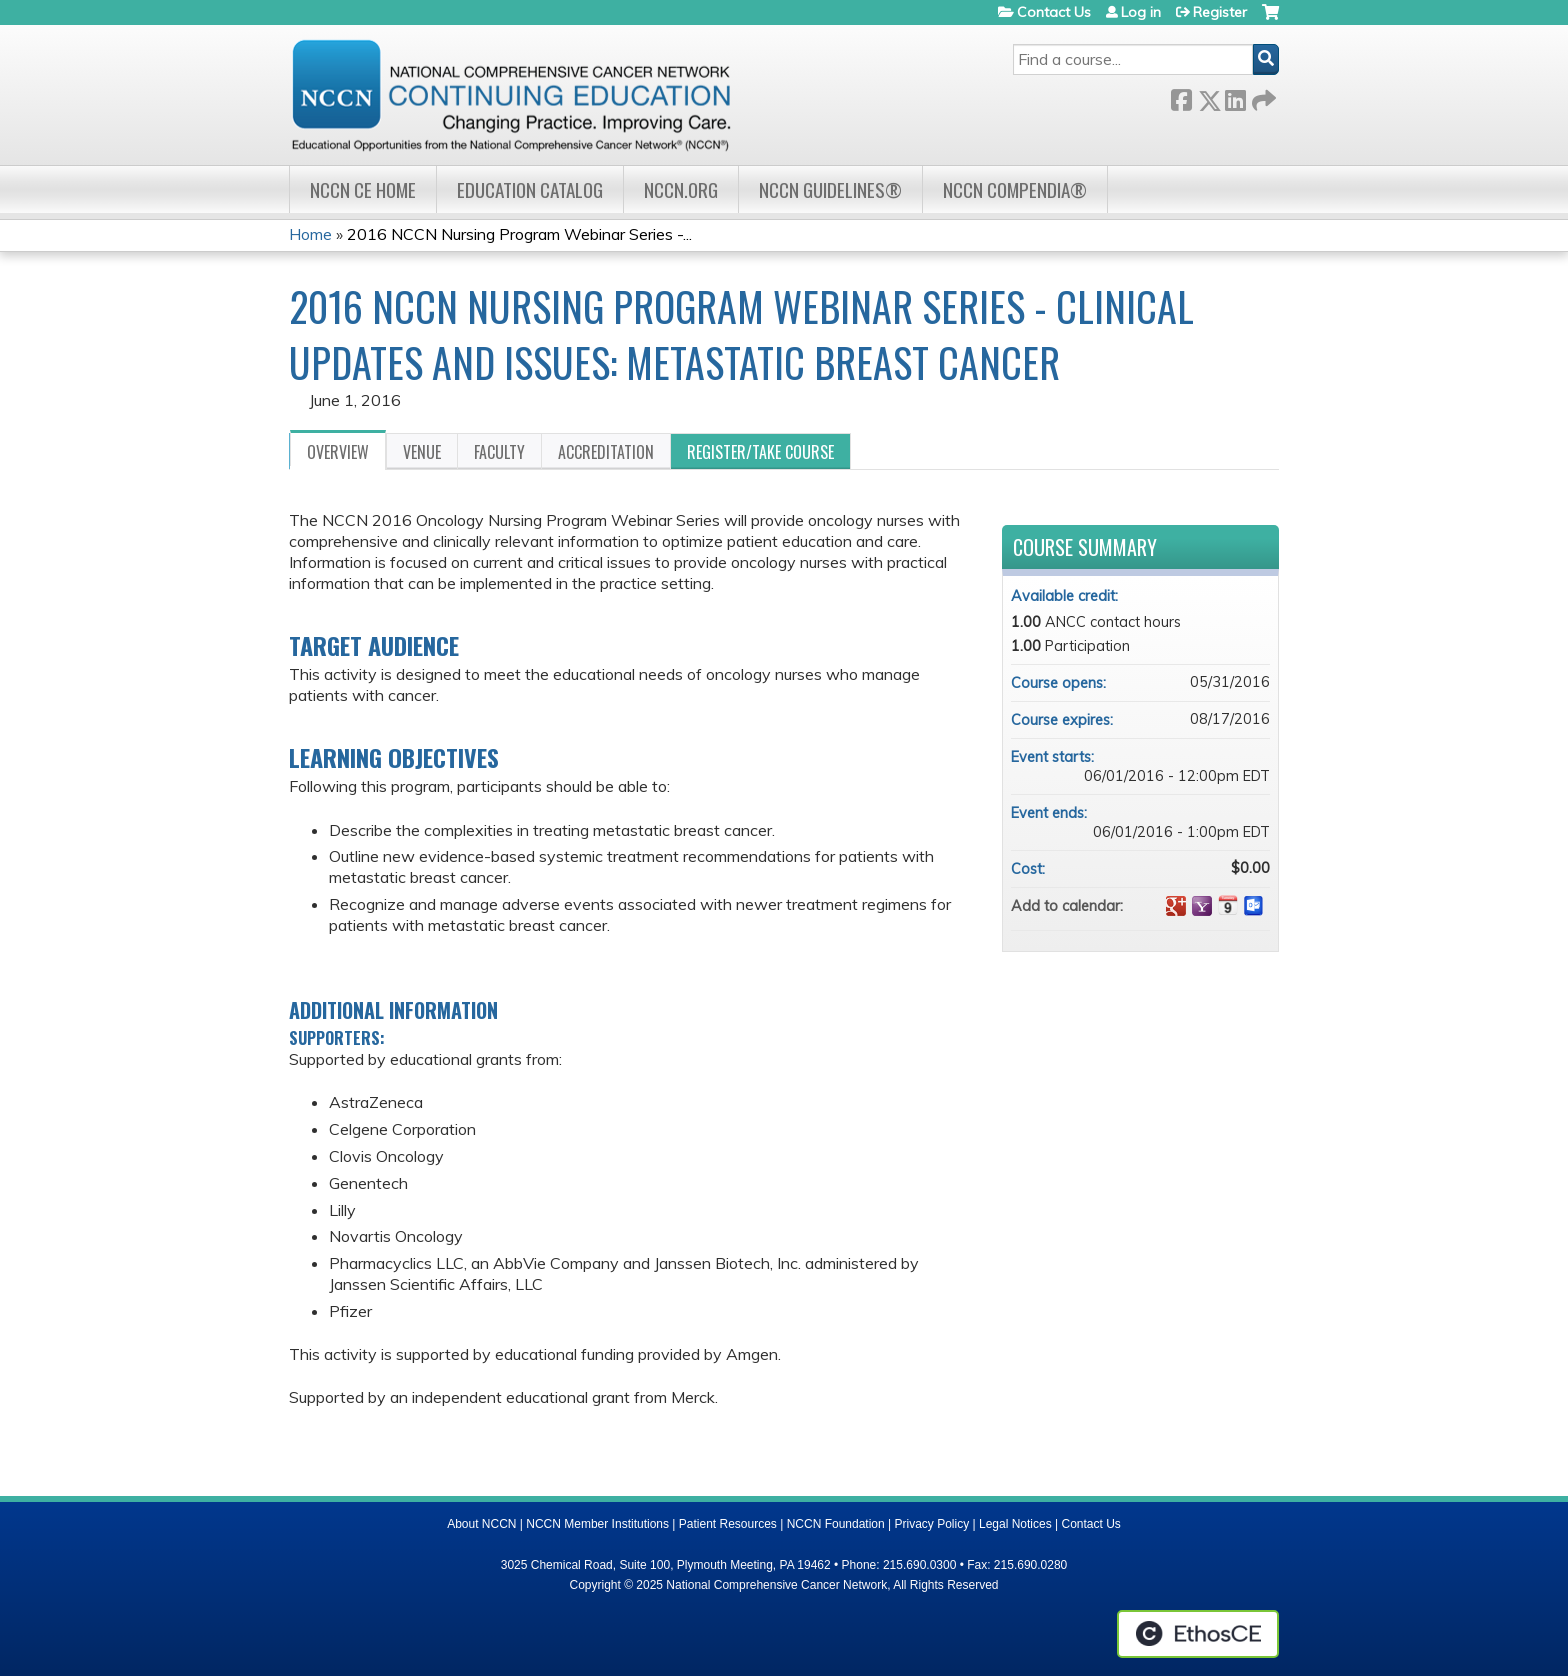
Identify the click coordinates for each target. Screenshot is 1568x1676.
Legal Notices (1015, 1524)
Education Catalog (530, 189)
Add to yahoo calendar (1202, 906)
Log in (1141, 12)
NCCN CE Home (363, 189)
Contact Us (1054, 12)
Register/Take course (760, 452)
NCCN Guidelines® (830, 189)
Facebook (1181, 96)
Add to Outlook (1254, 906)
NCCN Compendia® (1015, 189)
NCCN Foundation (836, 1524)
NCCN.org (681, 189)
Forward (1262, 96)
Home (310, 234)
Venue (422, 452)
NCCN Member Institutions (597, 1524)
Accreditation (606, 452)
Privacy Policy (932, 1524)
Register (1220, 12)
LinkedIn (1235, 96)
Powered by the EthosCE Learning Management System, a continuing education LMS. (1198, 1634)
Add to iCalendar (1228, 905)
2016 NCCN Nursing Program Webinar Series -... (519, 234)
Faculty (499, 452)
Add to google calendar (1176, 906)
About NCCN (481, 1524)
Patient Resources (728, 1524)
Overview (338, 452)
